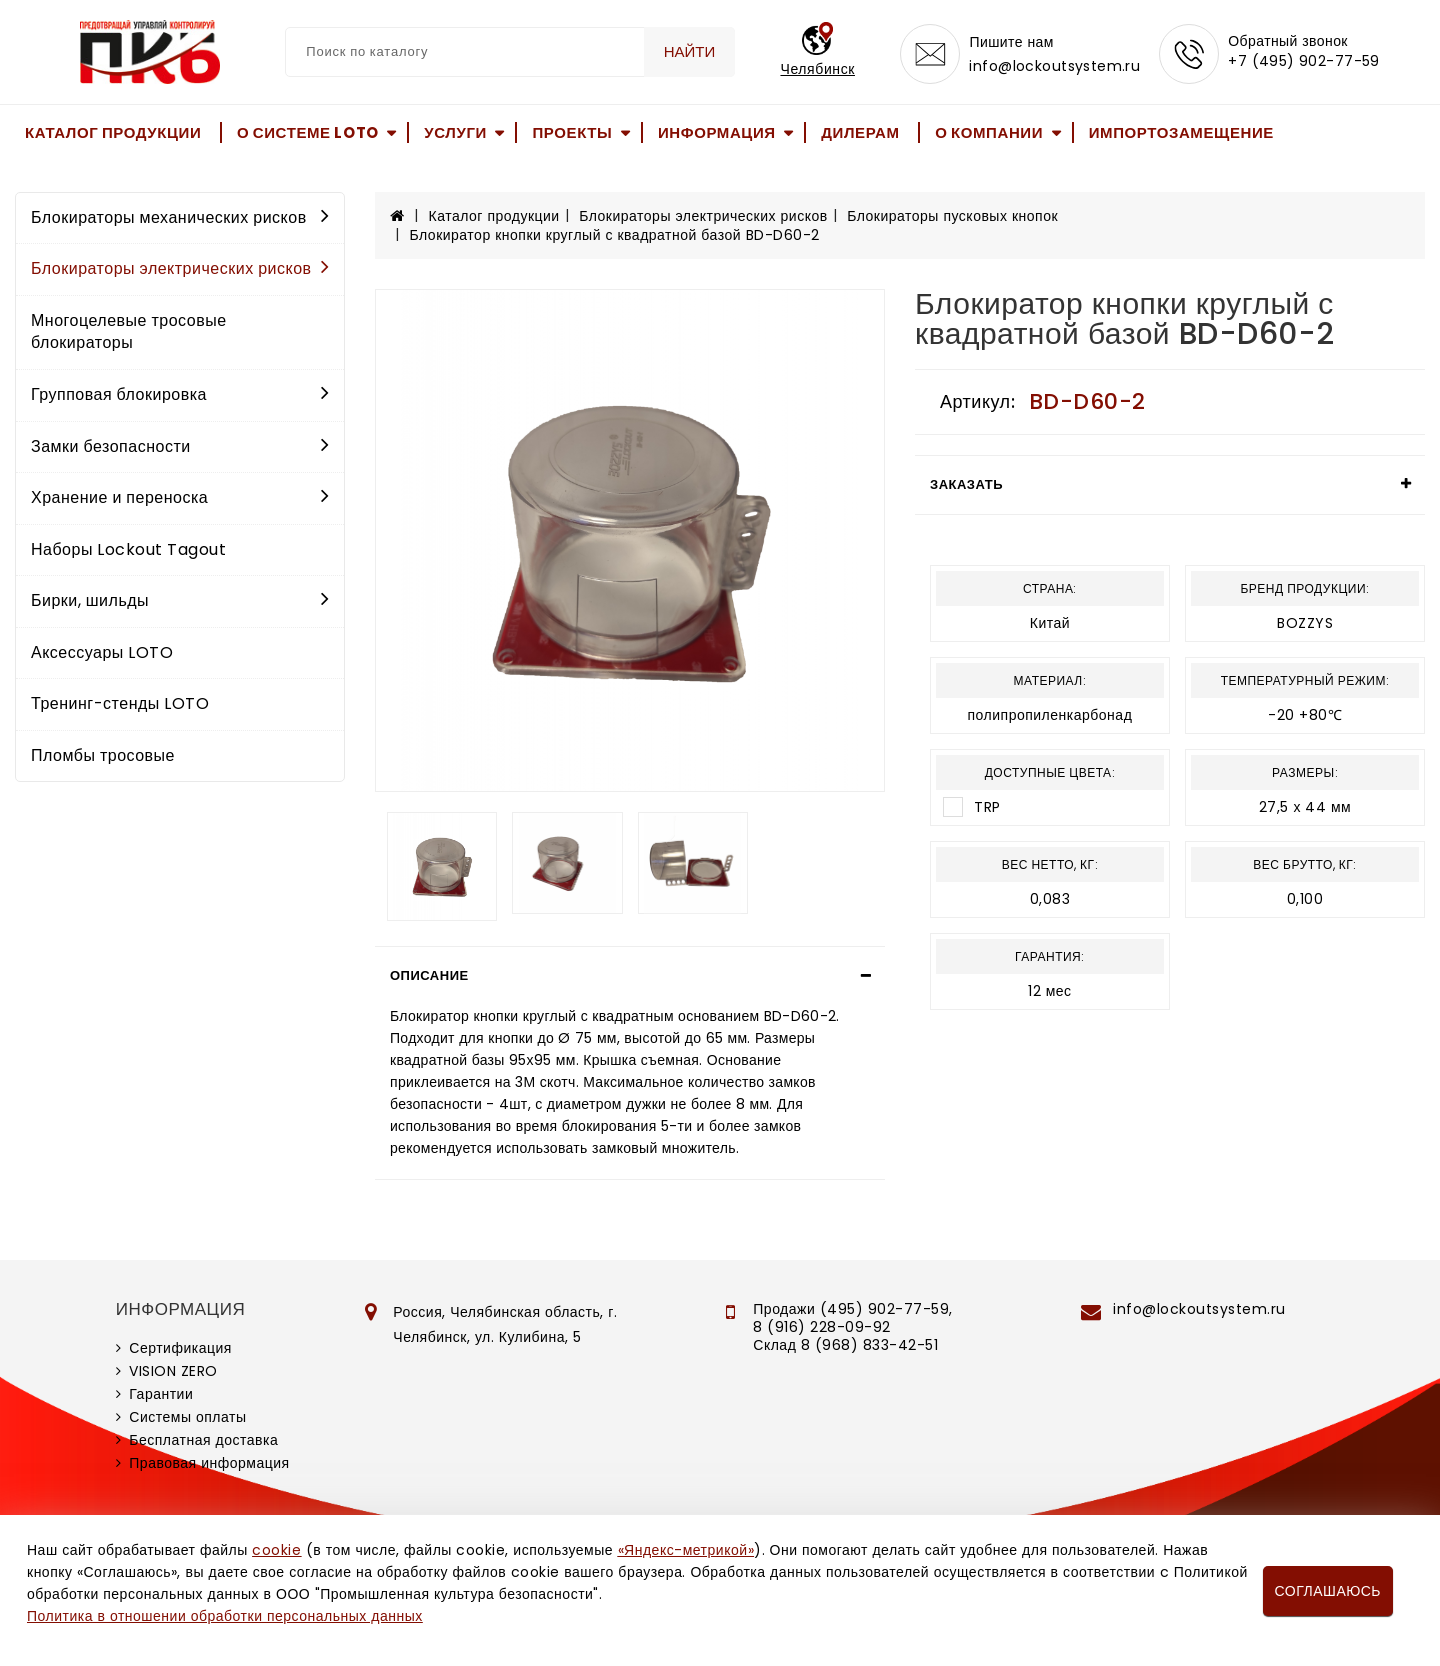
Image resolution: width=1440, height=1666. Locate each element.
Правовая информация (209, 1463)
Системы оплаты (187, 1417)
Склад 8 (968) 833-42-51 (845, 1345)
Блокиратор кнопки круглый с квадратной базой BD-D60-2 (615, 235)
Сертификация (180, 1348)
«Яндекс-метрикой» (686, 1550)
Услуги (455, 132)
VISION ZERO (173, 1371)
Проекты (572, 132)
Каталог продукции (113, 132)
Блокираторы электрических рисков (180, 268)
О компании (989, 132)
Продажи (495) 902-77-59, (852, 1309)
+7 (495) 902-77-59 (1304, 62)
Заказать (966, 484)
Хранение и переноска (180, 497)
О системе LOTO (308, 132)
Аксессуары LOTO (102, 652)
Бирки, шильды (180, 600)
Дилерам (860, 132)
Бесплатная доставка (203, 1440)
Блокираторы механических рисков (180, 217)
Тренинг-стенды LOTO (120, 703)
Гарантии (161, 1394)
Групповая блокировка (180, 394)
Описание (429, 975)
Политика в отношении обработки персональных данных (225, 1616)
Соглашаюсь (1328, 1591)
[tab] (630, 976)
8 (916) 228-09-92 (822, 1327)
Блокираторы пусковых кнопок (952, 216)
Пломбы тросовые (103, 755)
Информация (717, 132)
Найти (690, 51)
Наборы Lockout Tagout (128, 549)
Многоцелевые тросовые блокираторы (129, 332)
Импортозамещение (1181, 132)
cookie (276, 1550)
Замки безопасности (180, 446)
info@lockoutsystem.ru (1054, 66)
